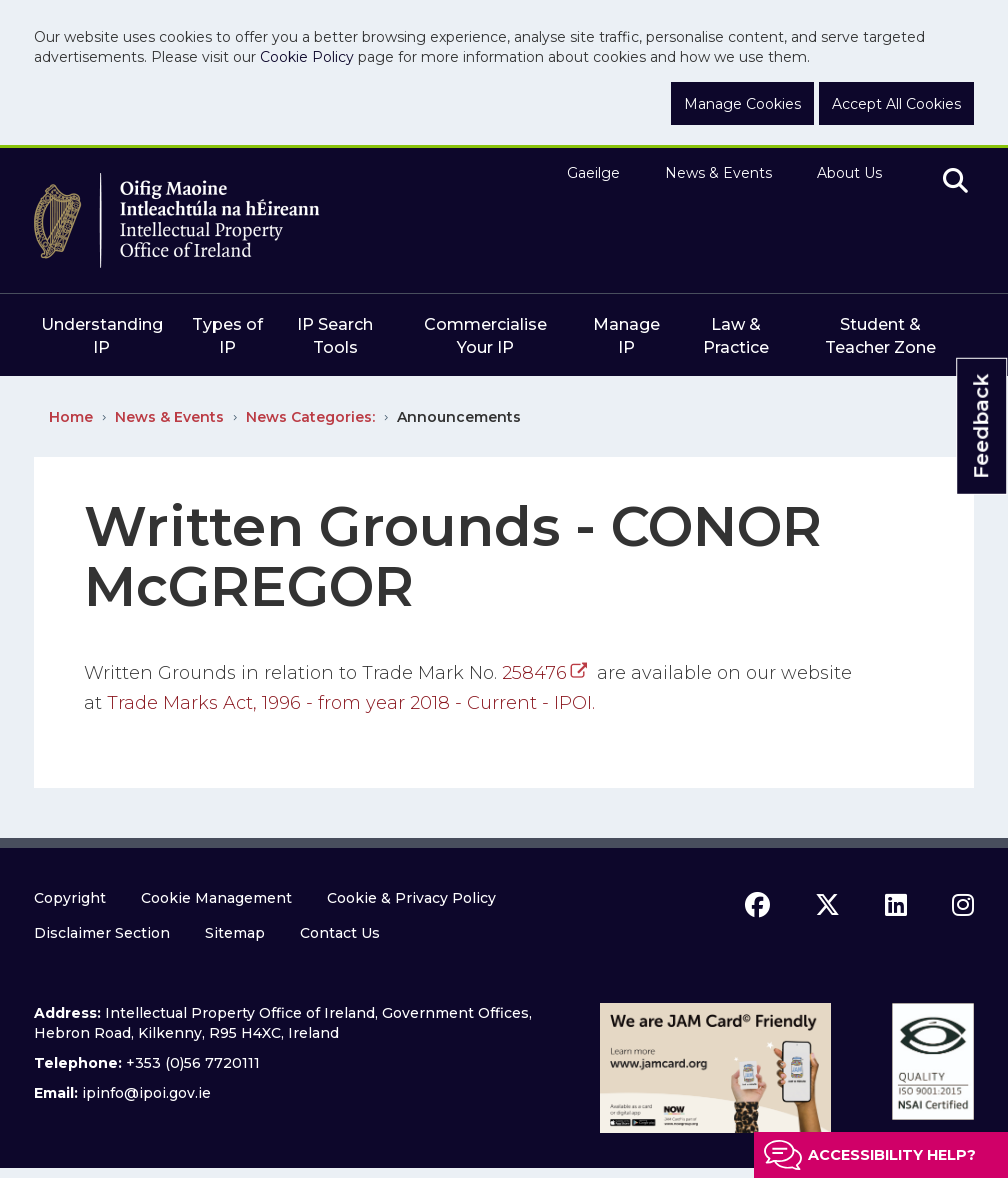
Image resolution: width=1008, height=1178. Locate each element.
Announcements (459, 417)
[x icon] (827, 905)
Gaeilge (593, 173)
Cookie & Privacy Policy (411, 898)
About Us (849, 173)
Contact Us (340, 933)
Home (71, 417)
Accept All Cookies (896, 104)
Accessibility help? (892, 1155)
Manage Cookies (742, 104)
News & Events (718, 173)
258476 (534, 673)
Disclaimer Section (102, 933)
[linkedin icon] (896, 905)
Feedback (981, 425)
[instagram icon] (963, 905)
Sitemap (235, 933)
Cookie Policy (307, 57)
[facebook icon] (757, 905)
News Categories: (310, 417)
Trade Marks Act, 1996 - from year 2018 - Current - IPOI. (353, 703)
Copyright (70, 898)
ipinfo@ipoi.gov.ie (146, 1093)
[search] (955, 182)
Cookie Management (216, 898)
